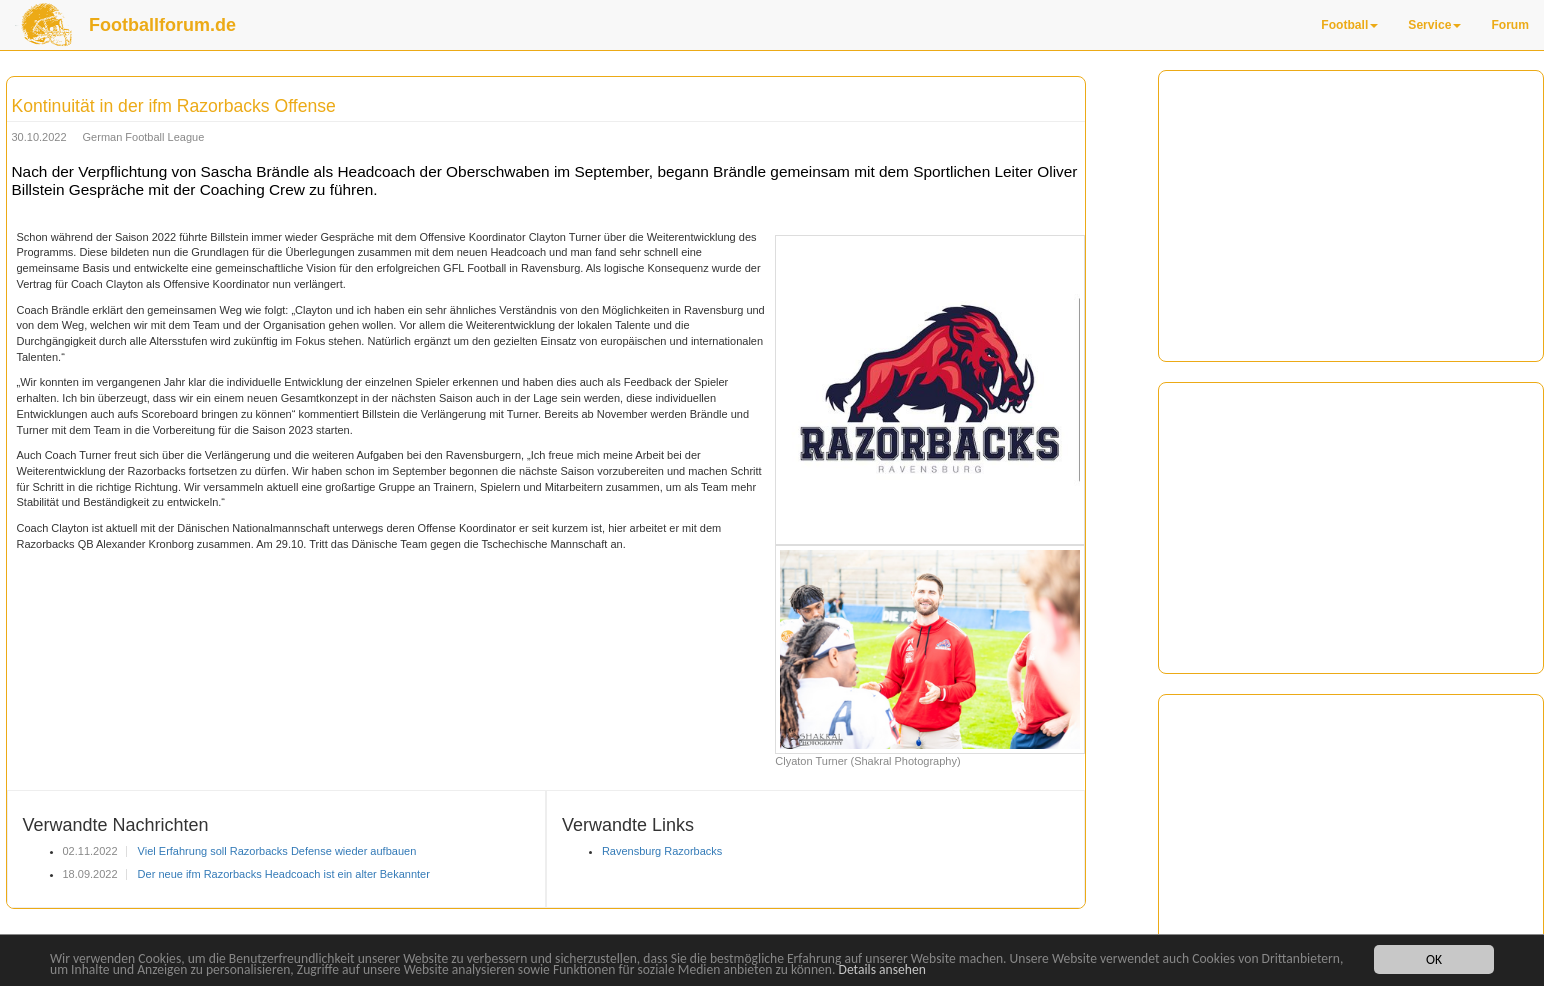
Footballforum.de (162, 25)
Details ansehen (882, 970)
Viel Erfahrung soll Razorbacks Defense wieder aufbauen (276, 851)
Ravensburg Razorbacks (662, 851)
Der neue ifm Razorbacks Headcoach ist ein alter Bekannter (282, 874)
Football (1349, 25)
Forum (1510, 25)
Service (1434, 25)
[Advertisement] (1351, 216)
